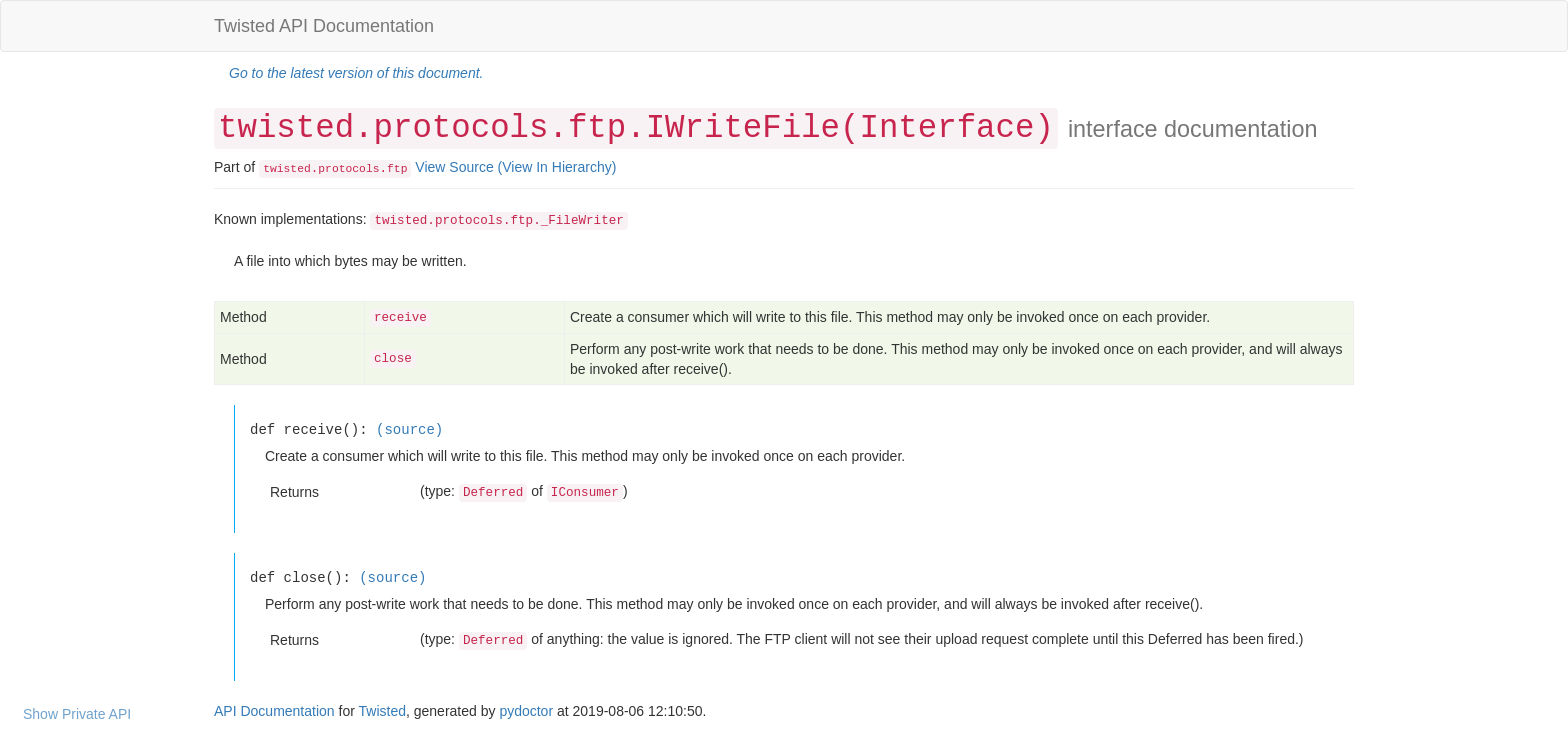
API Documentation (274, 711)
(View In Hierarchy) (557, 167)
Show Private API (77, 714)
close (393, 359)
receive (400, 318)
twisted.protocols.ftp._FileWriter (498, 221)
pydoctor (526, 711)
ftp (397, 169)
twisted (287, 169)
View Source (454, 167)
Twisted (382, 711)
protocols (348, 169)
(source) (409, 429)
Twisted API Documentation (324, 26)
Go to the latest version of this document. (356, 73)
